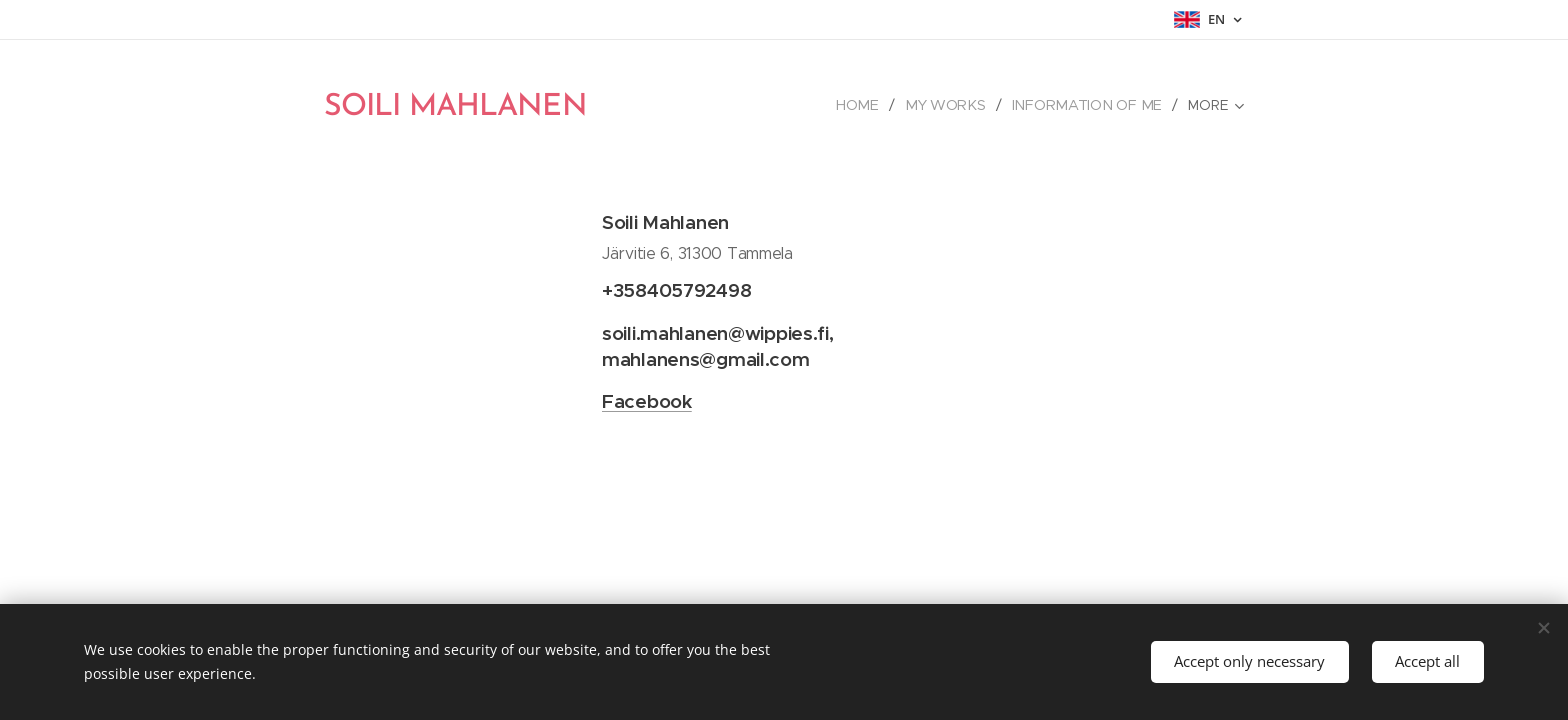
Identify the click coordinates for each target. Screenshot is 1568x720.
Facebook (647, 401)
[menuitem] (870, 105)
